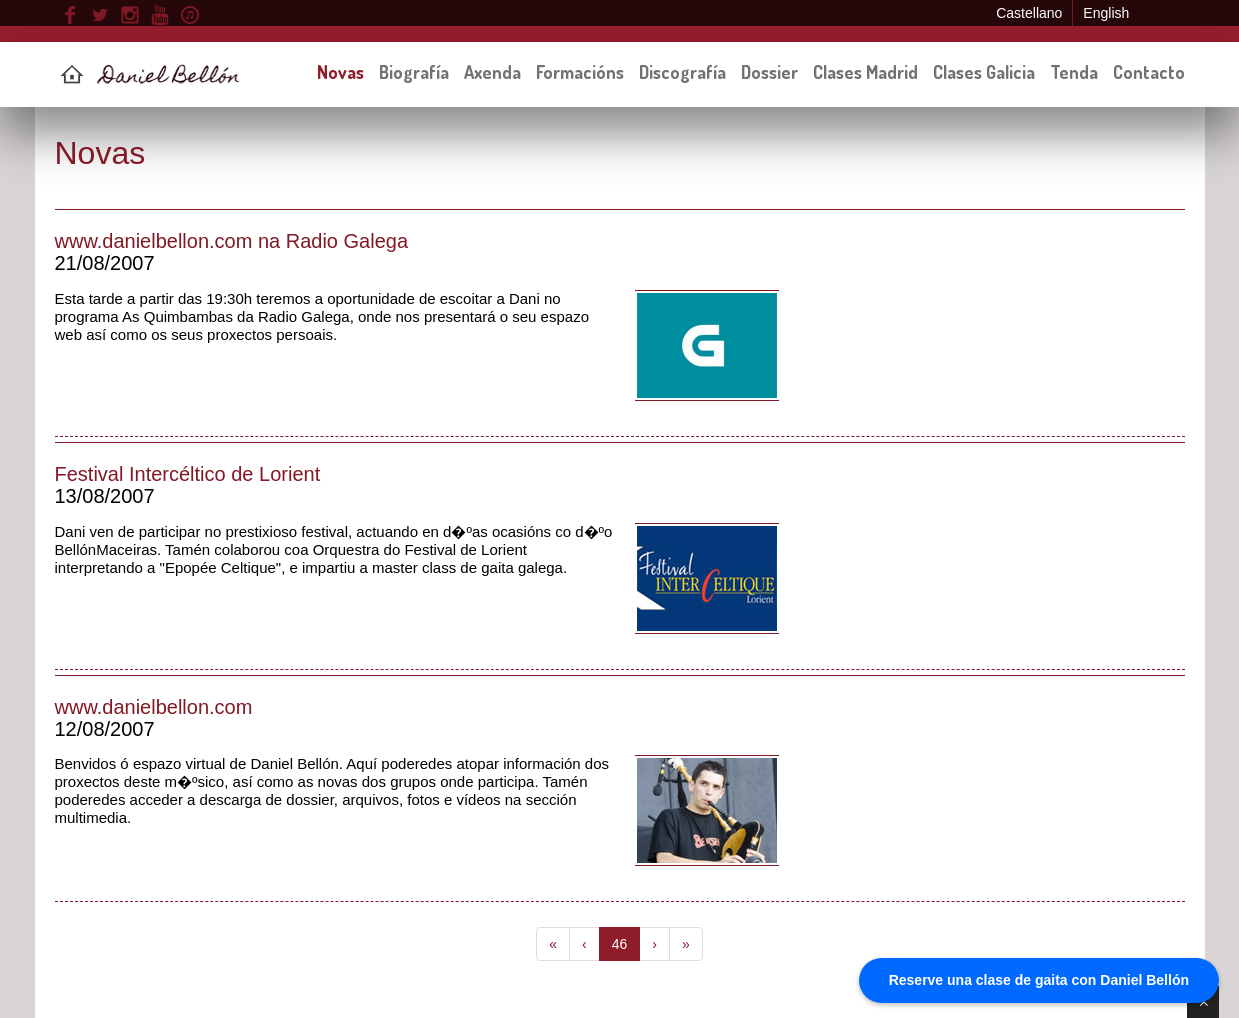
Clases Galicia (984, 72)
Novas (340, 72)
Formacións (580, 72)
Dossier (769, 72)
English (1106, 13)
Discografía (682, 72)
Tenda (1074, 72)
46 (620, 944)
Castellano (1029, 13)
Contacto (1149, 72)
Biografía (414, 72)
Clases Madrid (865, 72)
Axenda (492, 72)
